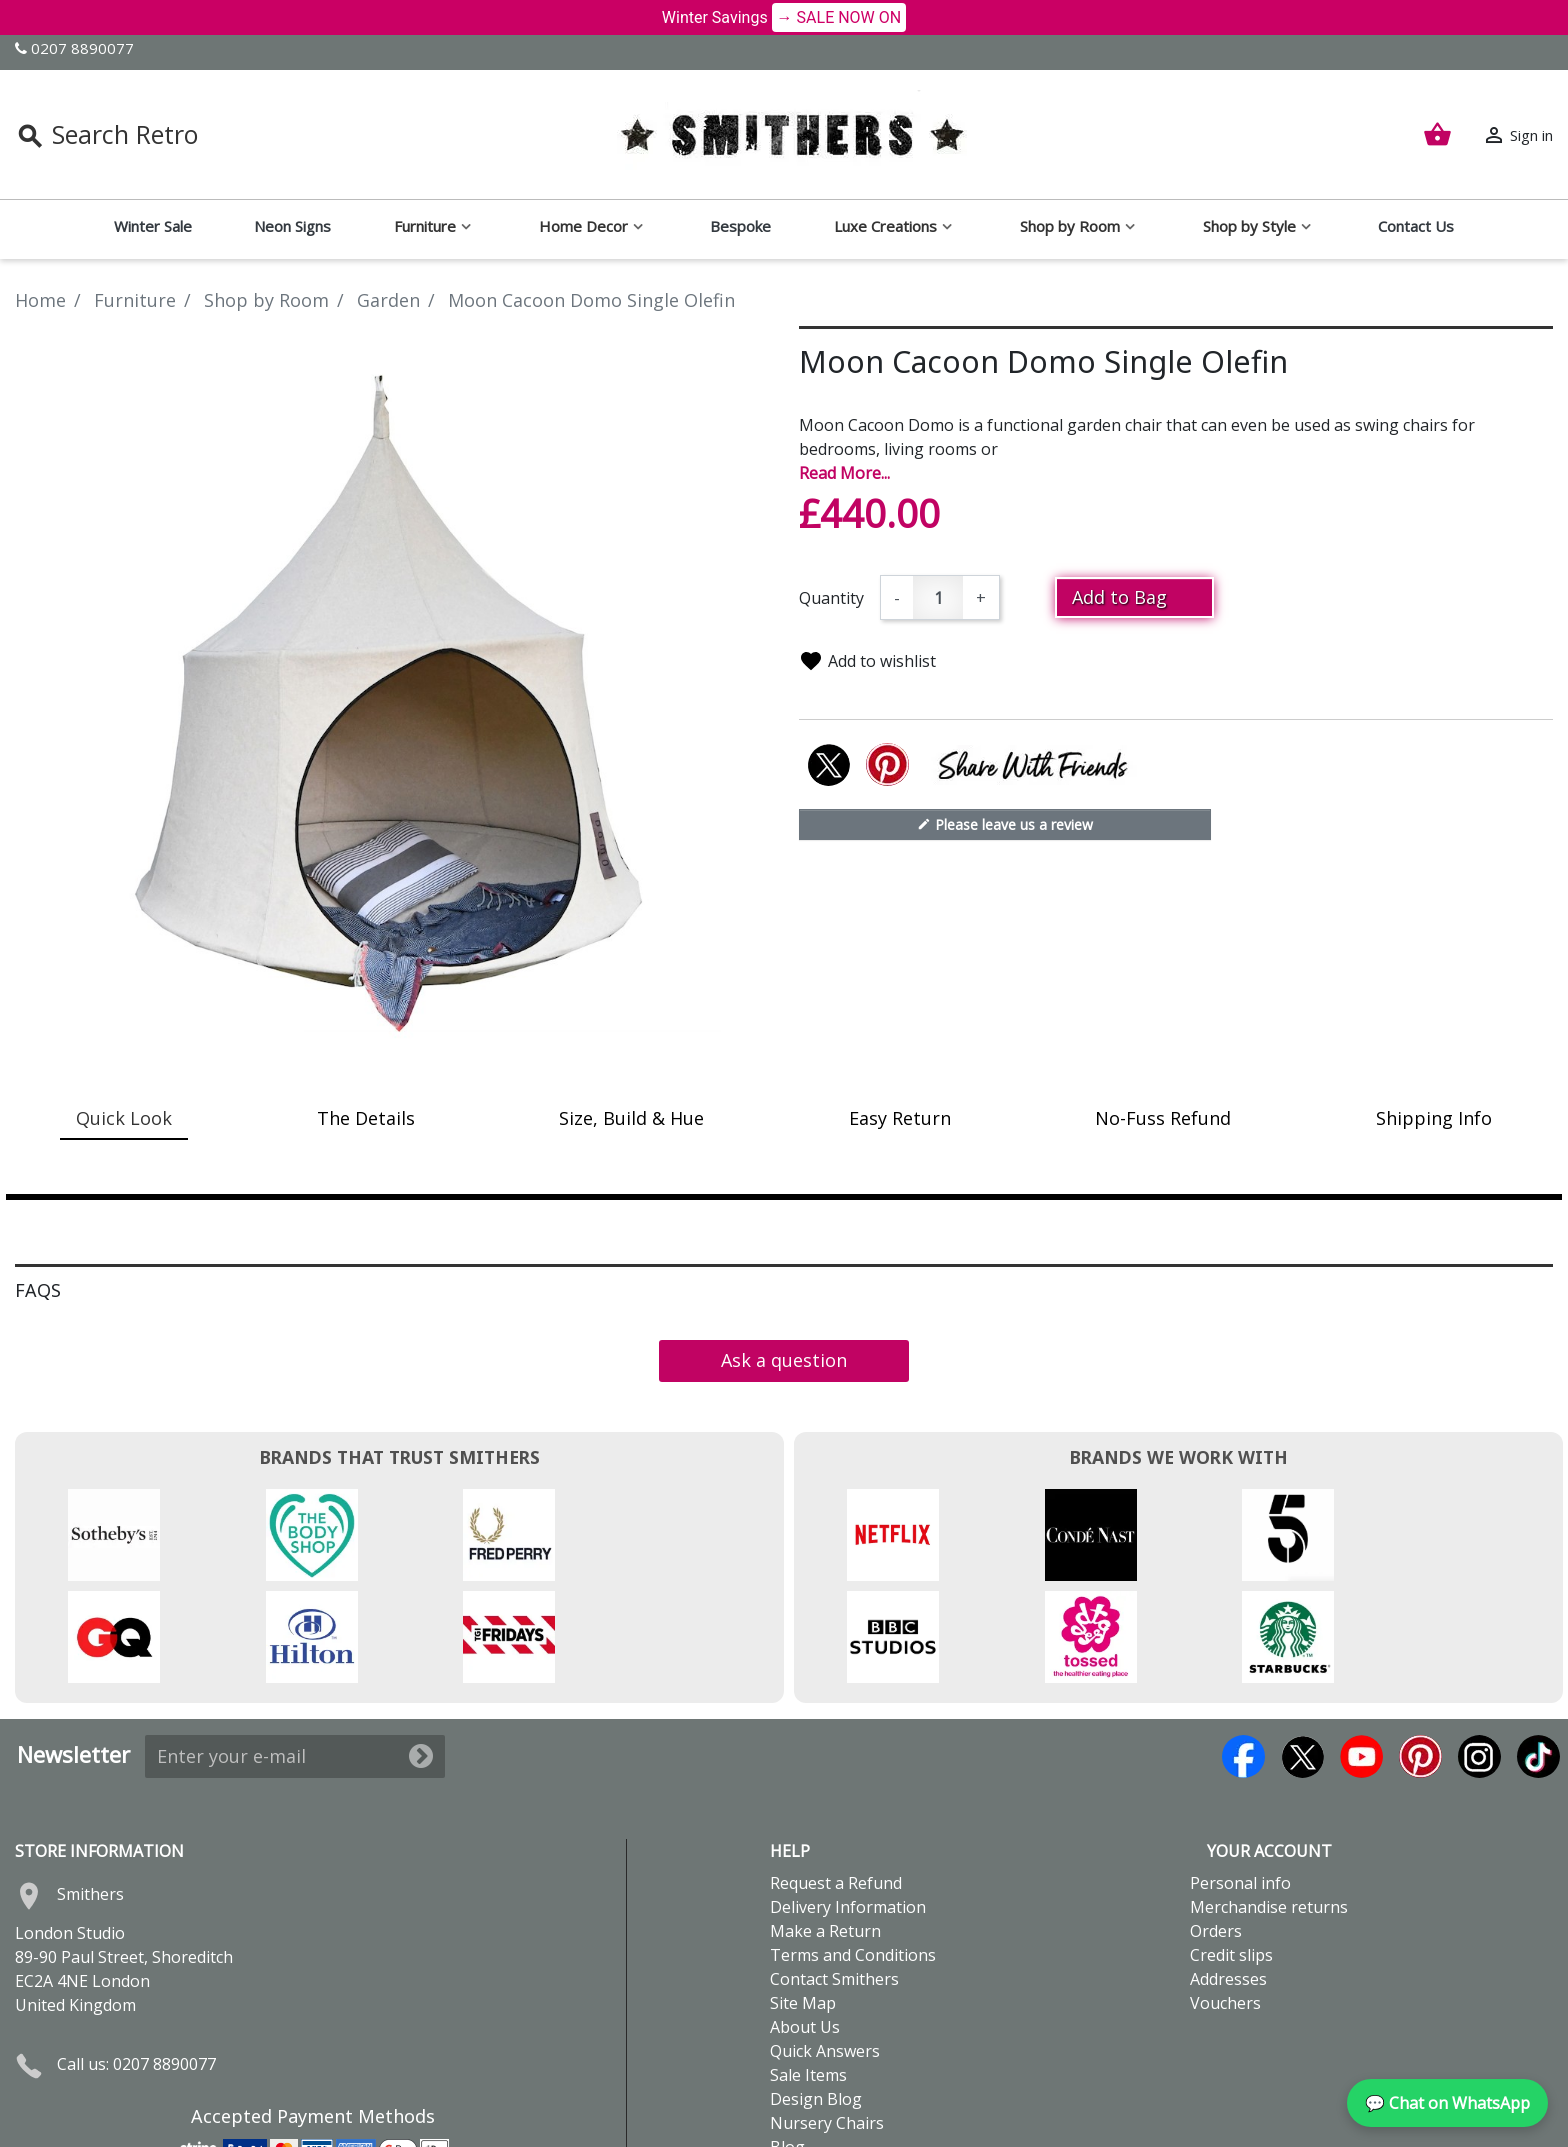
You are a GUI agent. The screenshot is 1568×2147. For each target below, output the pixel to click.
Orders (1216, 1829)
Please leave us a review (1005, 824)
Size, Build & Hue (631, 1118)
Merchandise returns (1269, 1805)
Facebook (1243, 1654)
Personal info (1240, 1781)
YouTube (1361, 1654)
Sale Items (808, 1973)
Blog (787, 2045)
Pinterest (1420, 1654)
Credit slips (1231, 1853)
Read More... (844, 473)
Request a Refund (836, 1781)
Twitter (1302, 1654)
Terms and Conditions (853, 1853)
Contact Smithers (834, 1877)
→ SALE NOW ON (839, 17)
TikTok (1538, 1654)
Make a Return (825, 1829)
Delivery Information (848, 1805)
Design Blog (816, 1997)
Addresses (1228, 1877)
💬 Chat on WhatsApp (1447, 2103)
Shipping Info (1434, 1118)
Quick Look (124, 1118)
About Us (805, 1925)
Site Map (803, 1901)
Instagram (1479, 1654)
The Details (366, 1118)
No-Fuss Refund (1163, 1118)
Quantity (831, 598)
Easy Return (900, 1118)
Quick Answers (825, 1949)
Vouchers (1225, 1901)
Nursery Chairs (827, 2021)
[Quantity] (938, 597)
